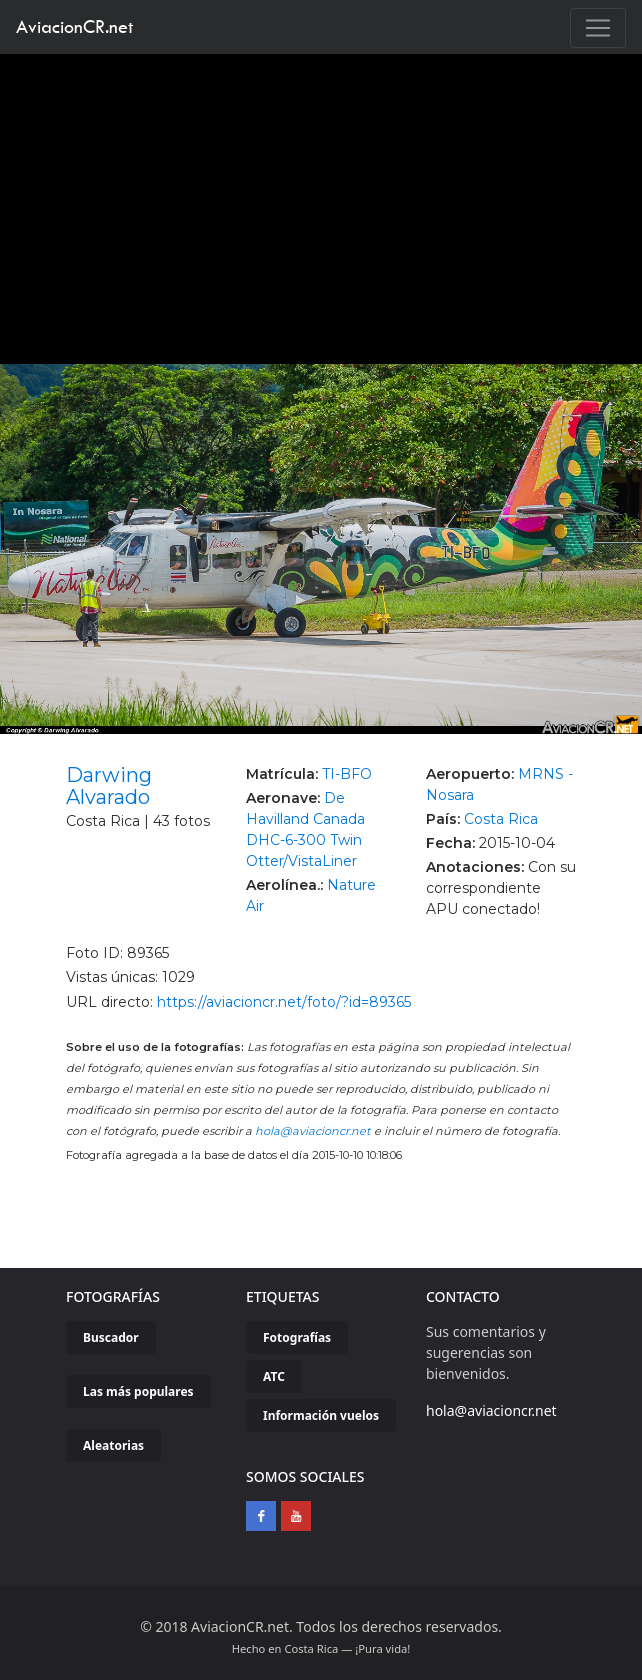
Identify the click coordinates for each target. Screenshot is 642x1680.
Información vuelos (321, 1415)
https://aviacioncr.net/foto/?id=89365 (284, 1002)
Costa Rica (501, 819)
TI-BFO (347, 774)
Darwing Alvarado (109, 786)
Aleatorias (113, 1445)
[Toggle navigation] (598, 28)
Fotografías (297, 1337)
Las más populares (138, 1391)
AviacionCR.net (74, 26)
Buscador (111, 1337)
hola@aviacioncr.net (313, 1131)
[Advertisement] (321, 204)
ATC (274, 1376)
